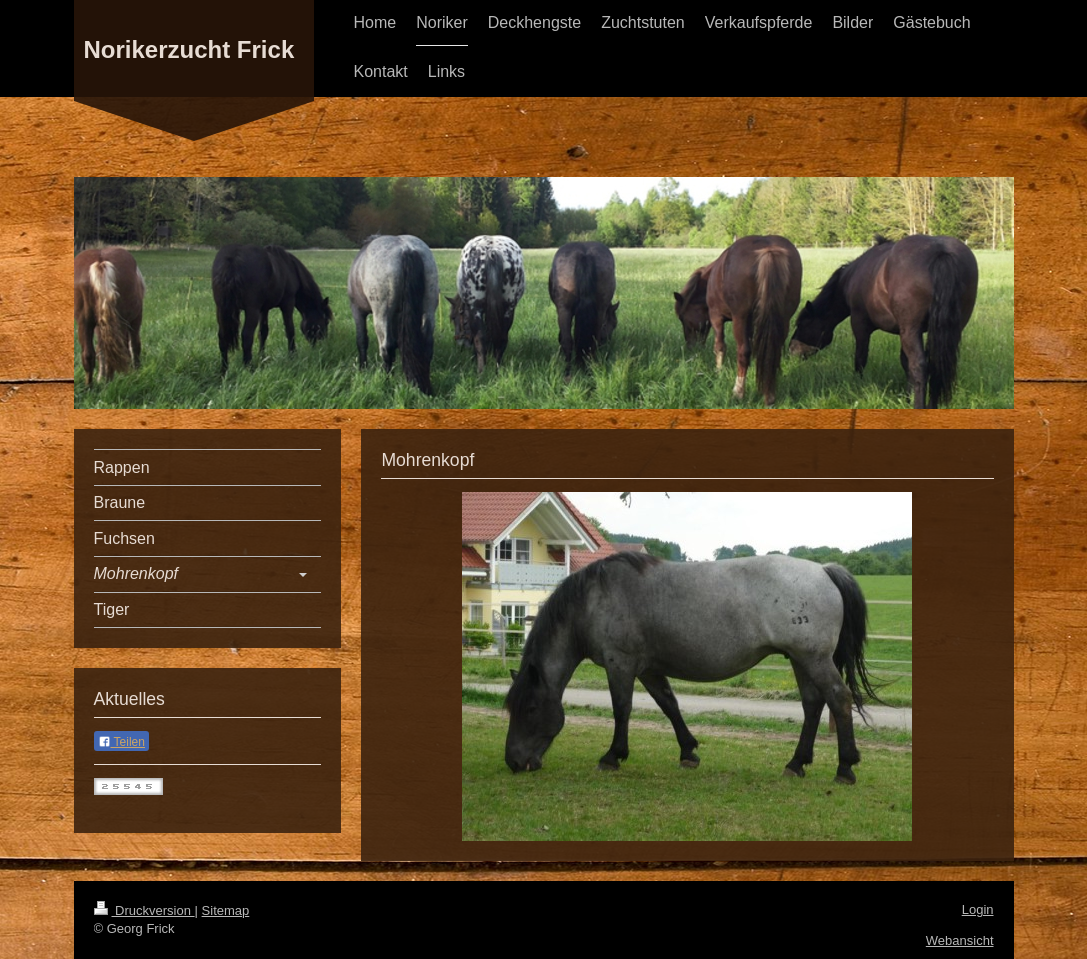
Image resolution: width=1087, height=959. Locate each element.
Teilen (121, 742)
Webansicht (960, 940)
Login (978, 909)
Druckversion (144, 910)
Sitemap (226, 910)
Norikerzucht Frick (189, 49)
